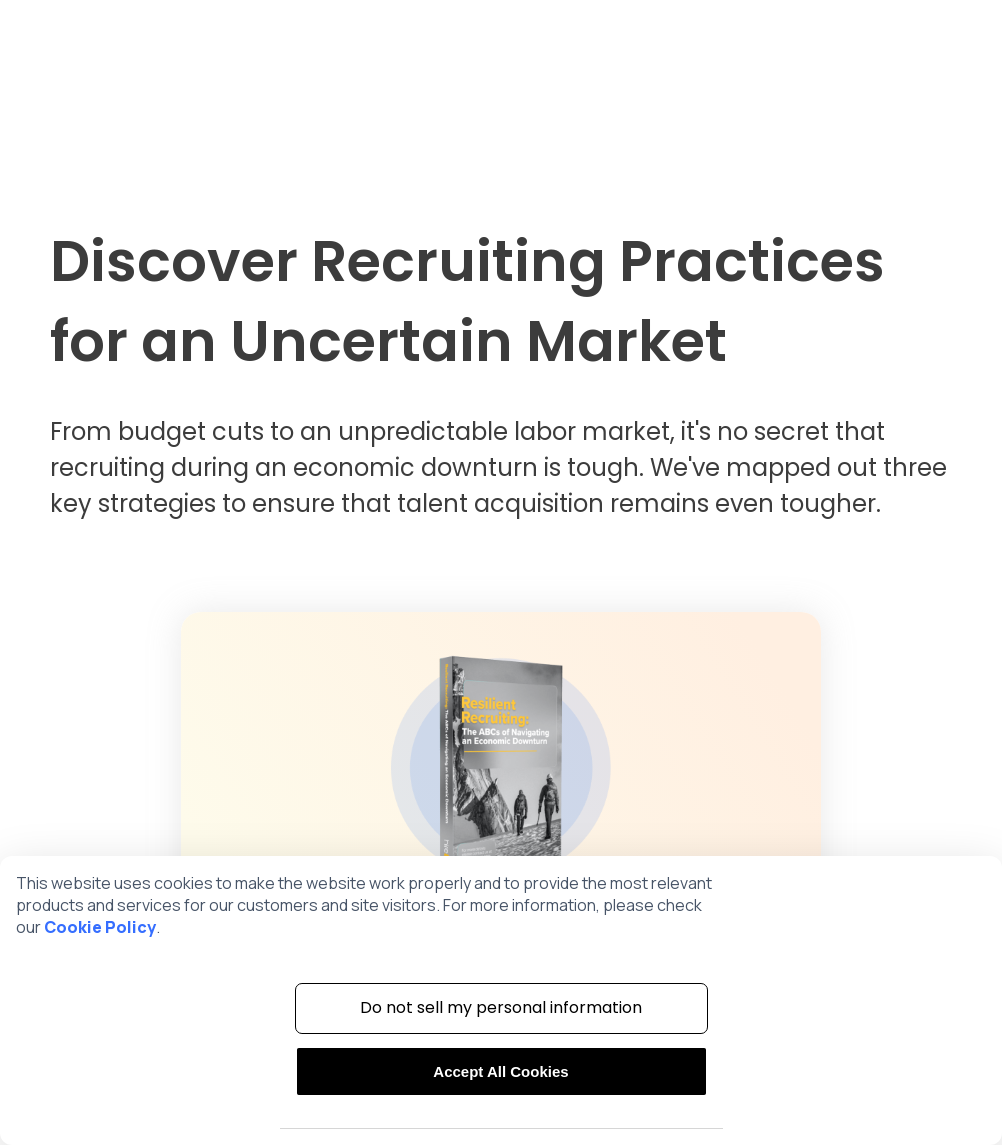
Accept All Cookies (500, 1071)
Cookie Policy (100, 927)
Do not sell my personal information (501, 1007)
